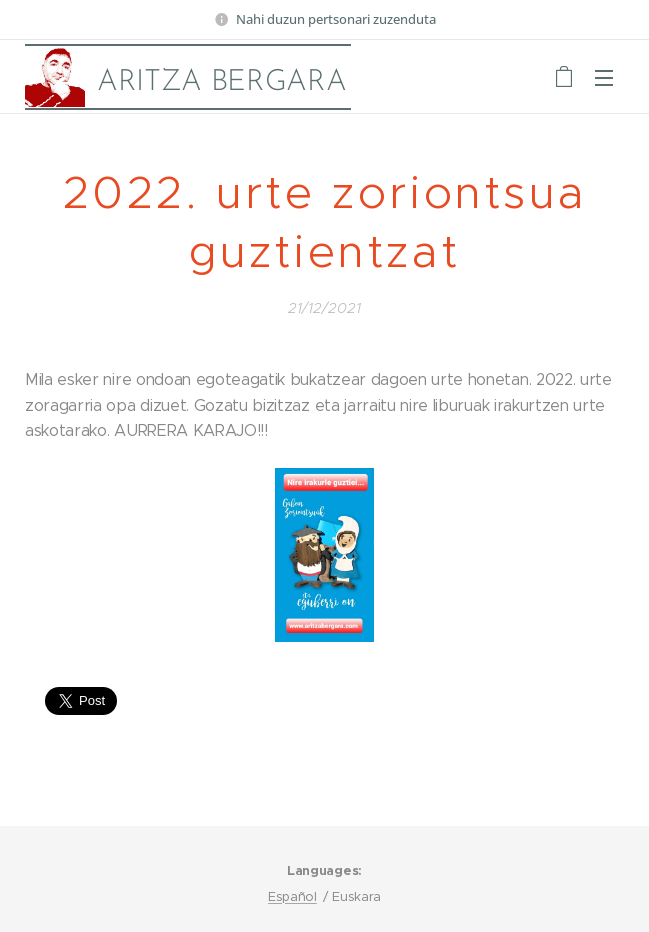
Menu (604, 78)
